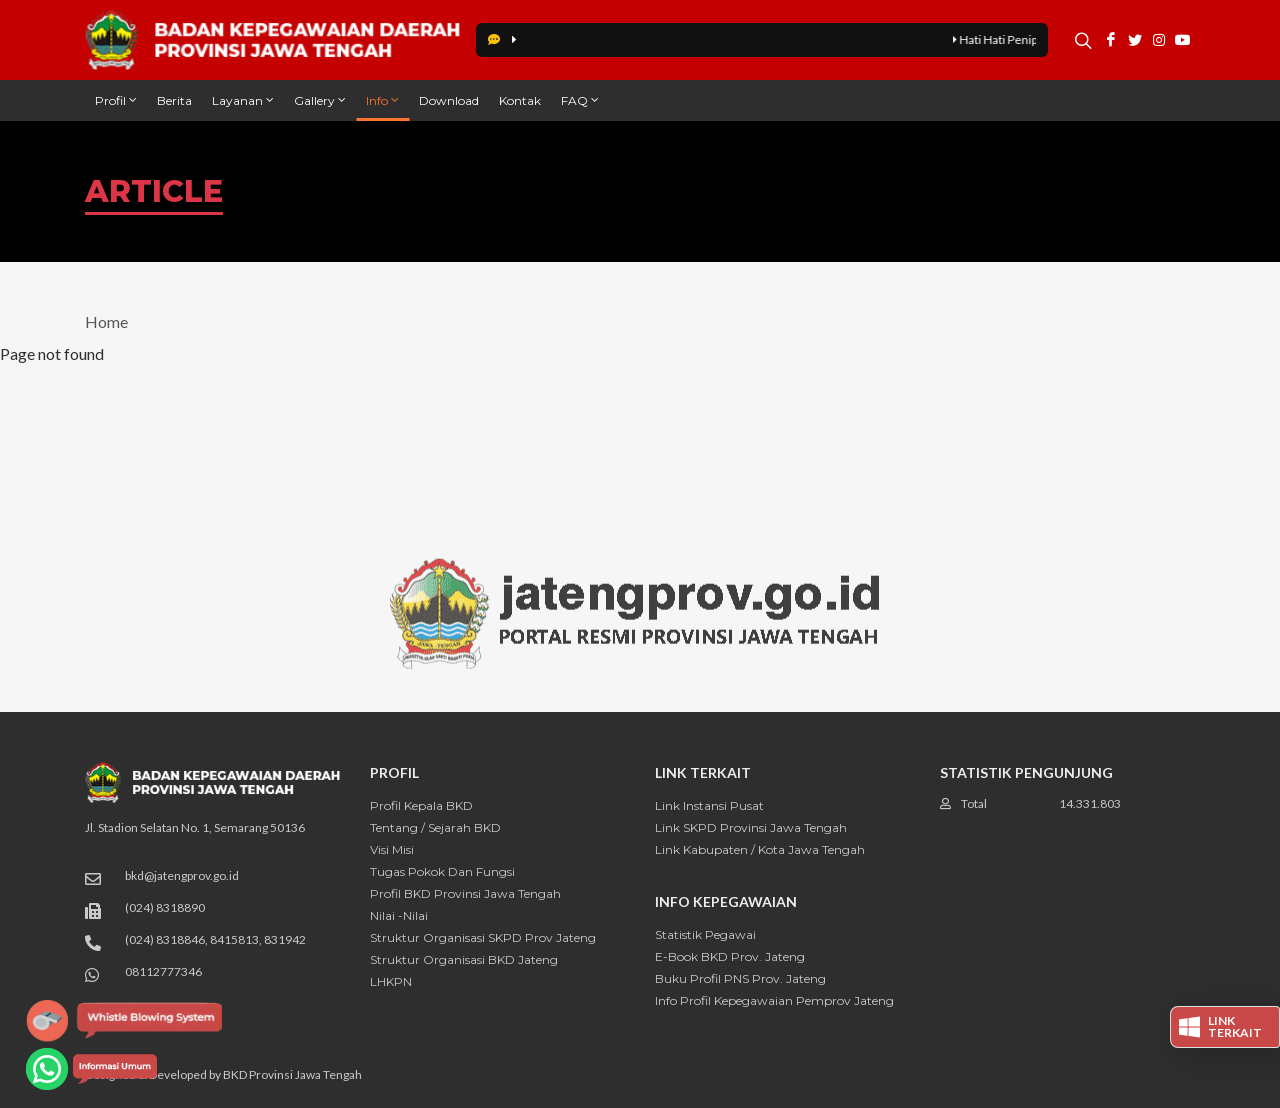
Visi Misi (392, 849)
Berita (174, 100)
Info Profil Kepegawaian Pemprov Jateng (774, 1000)
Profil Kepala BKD (421, 805)
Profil (116, 100)
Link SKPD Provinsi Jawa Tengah (751, 827)
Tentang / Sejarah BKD (435, 827)
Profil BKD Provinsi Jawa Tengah (465, 893)
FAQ (580, 100)
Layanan (243, 100)
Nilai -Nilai (399, 915)
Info (382, 100)
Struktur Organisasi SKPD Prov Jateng (483, 937)
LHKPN (391, 981)
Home (106, 321)
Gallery (320, 100)
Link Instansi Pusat (709, 805)
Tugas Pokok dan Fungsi (442, 871)
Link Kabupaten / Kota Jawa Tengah (760, 849)
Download (449, 100)
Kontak (520, 100)
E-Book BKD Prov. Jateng (730, 956)
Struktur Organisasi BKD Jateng (464, 959)
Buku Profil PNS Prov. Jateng (740, 978)
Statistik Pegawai (705, 934)
